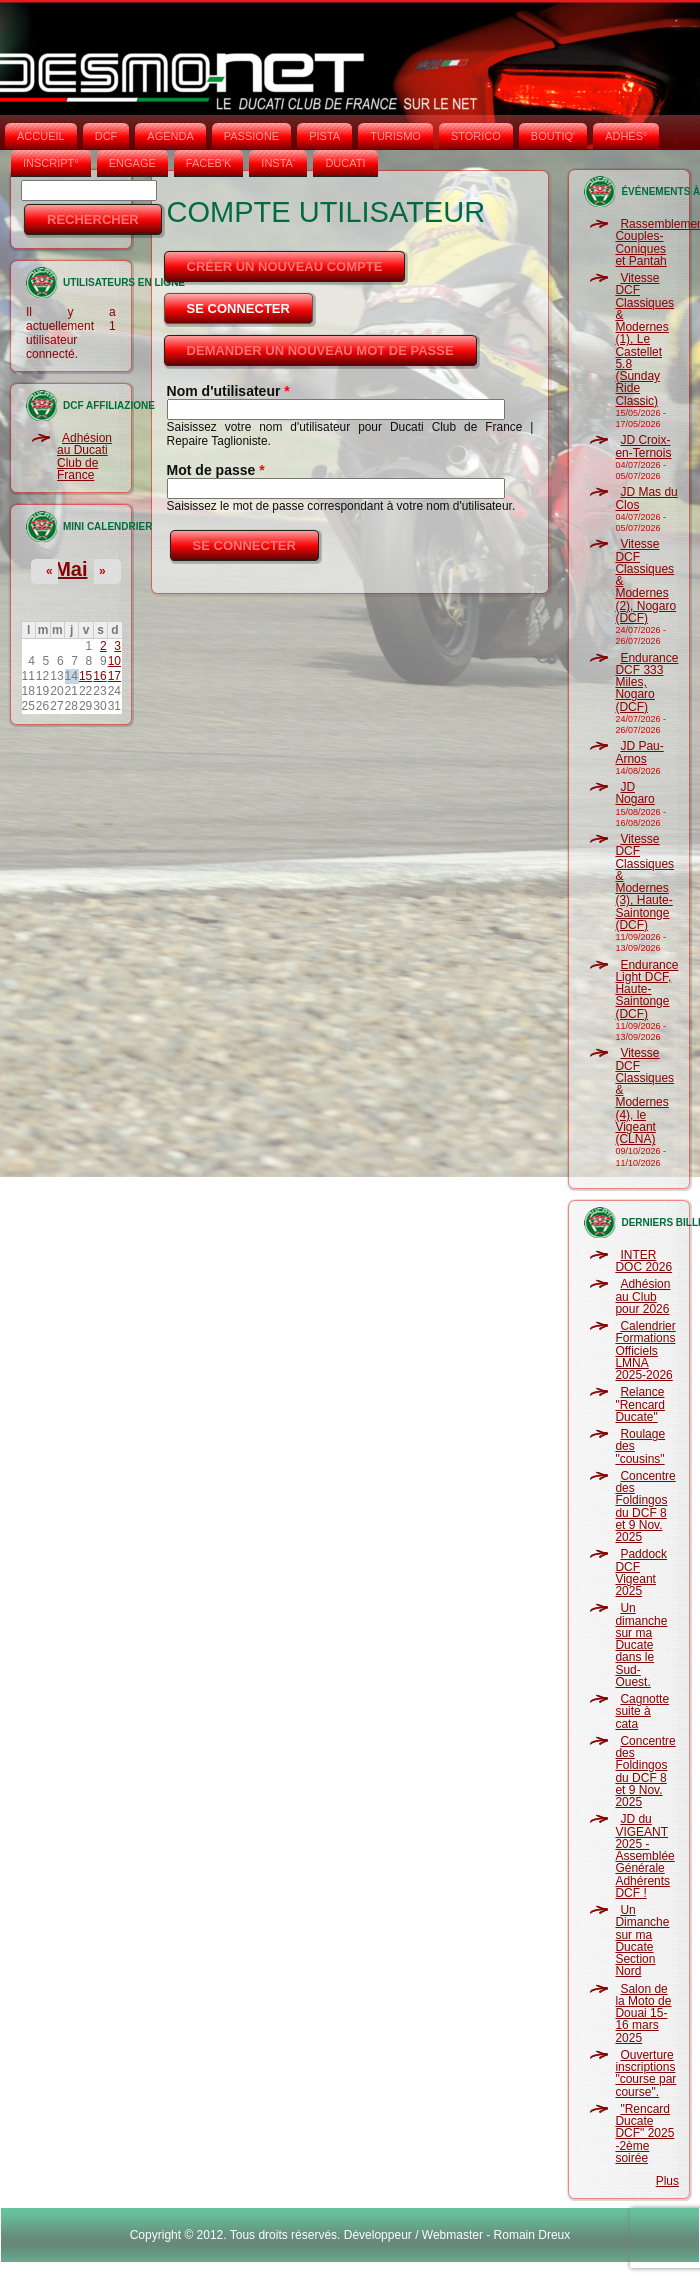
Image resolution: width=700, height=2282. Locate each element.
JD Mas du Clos (646, 498)
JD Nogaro (634, 793)
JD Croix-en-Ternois (643, 446)
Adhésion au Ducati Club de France (84, 456)
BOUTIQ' (553, 136)
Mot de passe (216, 470)
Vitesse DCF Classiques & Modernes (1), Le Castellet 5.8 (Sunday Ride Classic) (644, 339)
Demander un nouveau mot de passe (320, 350)
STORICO (476, 136)
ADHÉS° (626, 136)
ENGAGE (132, 163)
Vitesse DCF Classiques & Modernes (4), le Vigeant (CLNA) (644, 1096)
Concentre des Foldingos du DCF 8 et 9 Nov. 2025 (645, 1506)
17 (114, 676)
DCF (106, 136)
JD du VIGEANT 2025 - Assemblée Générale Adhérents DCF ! (644, 1856)
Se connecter (251, 303)
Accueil (41, 136)
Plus (667, 2181)
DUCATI (345, 163)
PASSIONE (251, 136)
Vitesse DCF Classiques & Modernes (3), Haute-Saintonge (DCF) (644, 882)
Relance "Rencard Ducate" (640, 1404)
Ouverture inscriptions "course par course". (645, 2073)
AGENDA (170, 136)
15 (85, 676)
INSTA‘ (278, 163)
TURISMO (395, 136)
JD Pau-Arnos (639, 752)
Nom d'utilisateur (228, 391)
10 (114, 661)
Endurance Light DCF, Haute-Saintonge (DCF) (646, 989)
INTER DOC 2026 (643, 1261)
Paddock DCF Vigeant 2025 (641, 1572)
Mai (70, 569)
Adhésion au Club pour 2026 (642, 1296)
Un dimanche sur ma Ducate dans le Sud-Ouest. (641, 1645)
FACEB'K (209, 163)
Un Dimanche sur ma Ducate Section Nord (642, 1940)
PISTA (324, 136)
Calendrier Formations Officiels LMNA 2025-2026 (645, 1350)
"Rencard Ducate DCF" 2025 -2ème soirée (644, 2133)
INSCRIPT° (51, 163)
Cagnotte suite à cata (642, 1711)
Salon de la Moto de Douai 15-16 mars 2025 (643, 2013)
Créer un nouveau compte (285, 266)
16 (99, 676)
